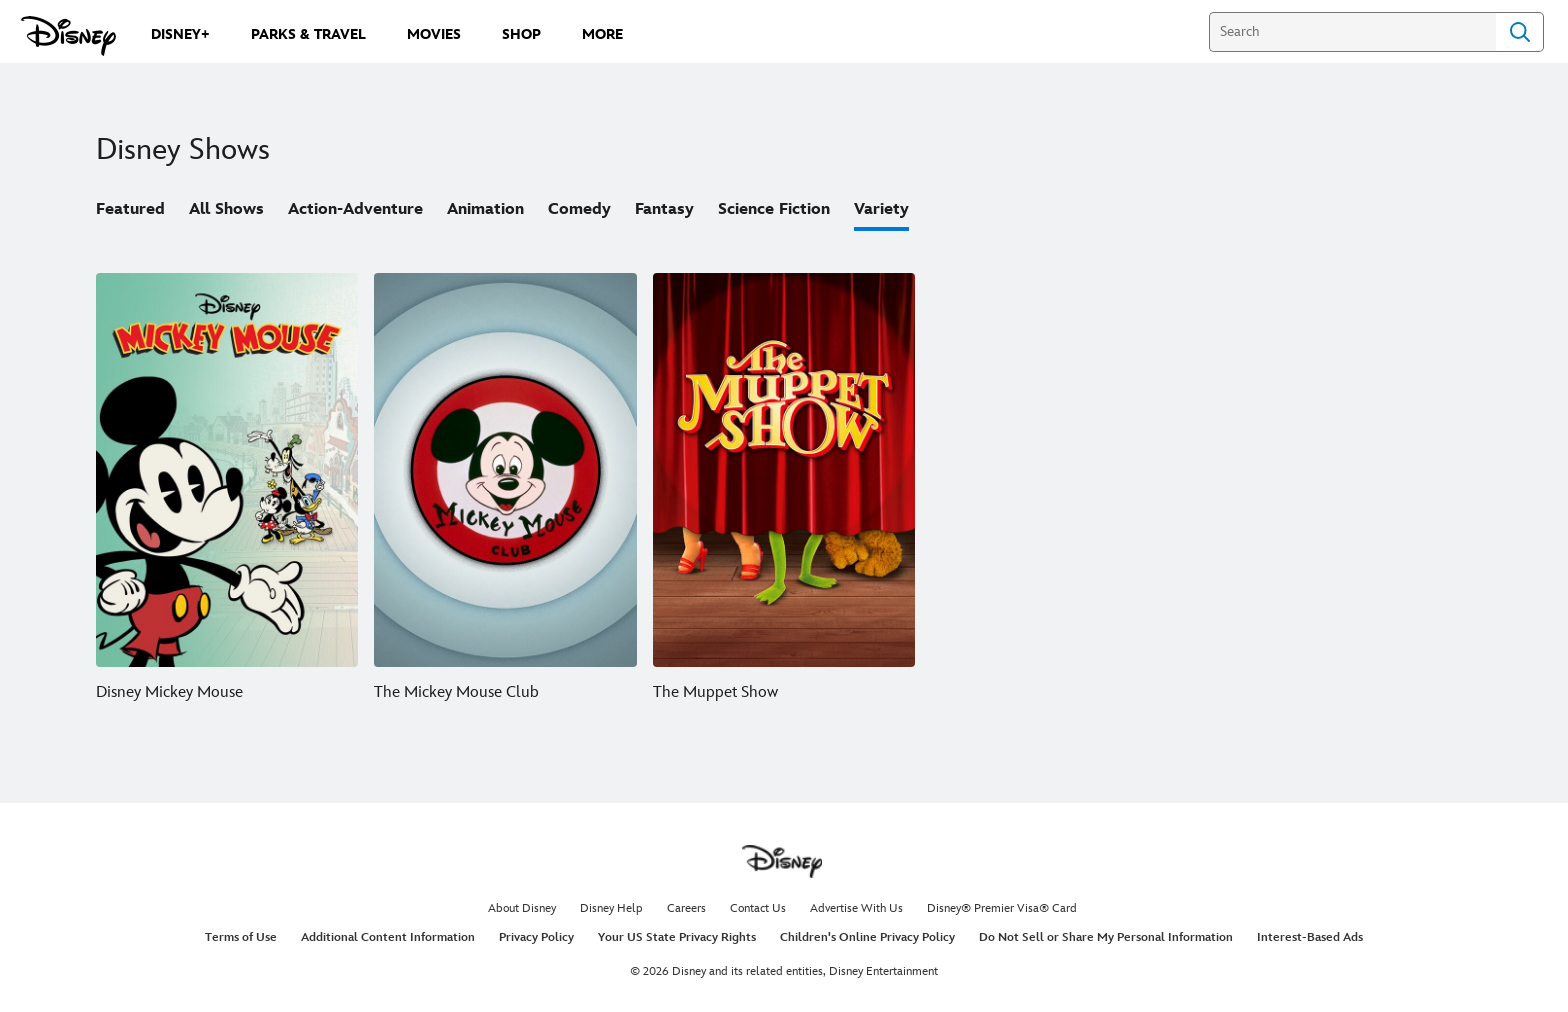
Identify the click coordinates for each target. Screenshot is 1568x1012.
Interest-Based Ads (1310, 937)
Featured (130, 209)
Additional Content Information (388, 937)
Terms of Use (241, 937)
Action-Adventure (355, 209)
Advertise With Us (856, 908)
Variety (881, 209)
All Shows (226, 209)
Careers (686, 908)
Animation (485, 209)
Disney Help (611, 908)
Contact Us (758, 908)
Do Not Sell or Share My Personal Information (1106, 937)
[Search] (1352, 32)
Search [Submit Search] (1520, 32)
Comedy (579, 209)
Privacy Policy (536, 937)
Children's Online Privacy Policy (867, 937)
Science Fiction (774, 209)
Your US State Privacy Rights (677, 937)
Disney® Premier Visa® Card (1002, 908)
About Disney (522, 908)
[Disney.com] (68, 36)
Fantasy (664, 209)
